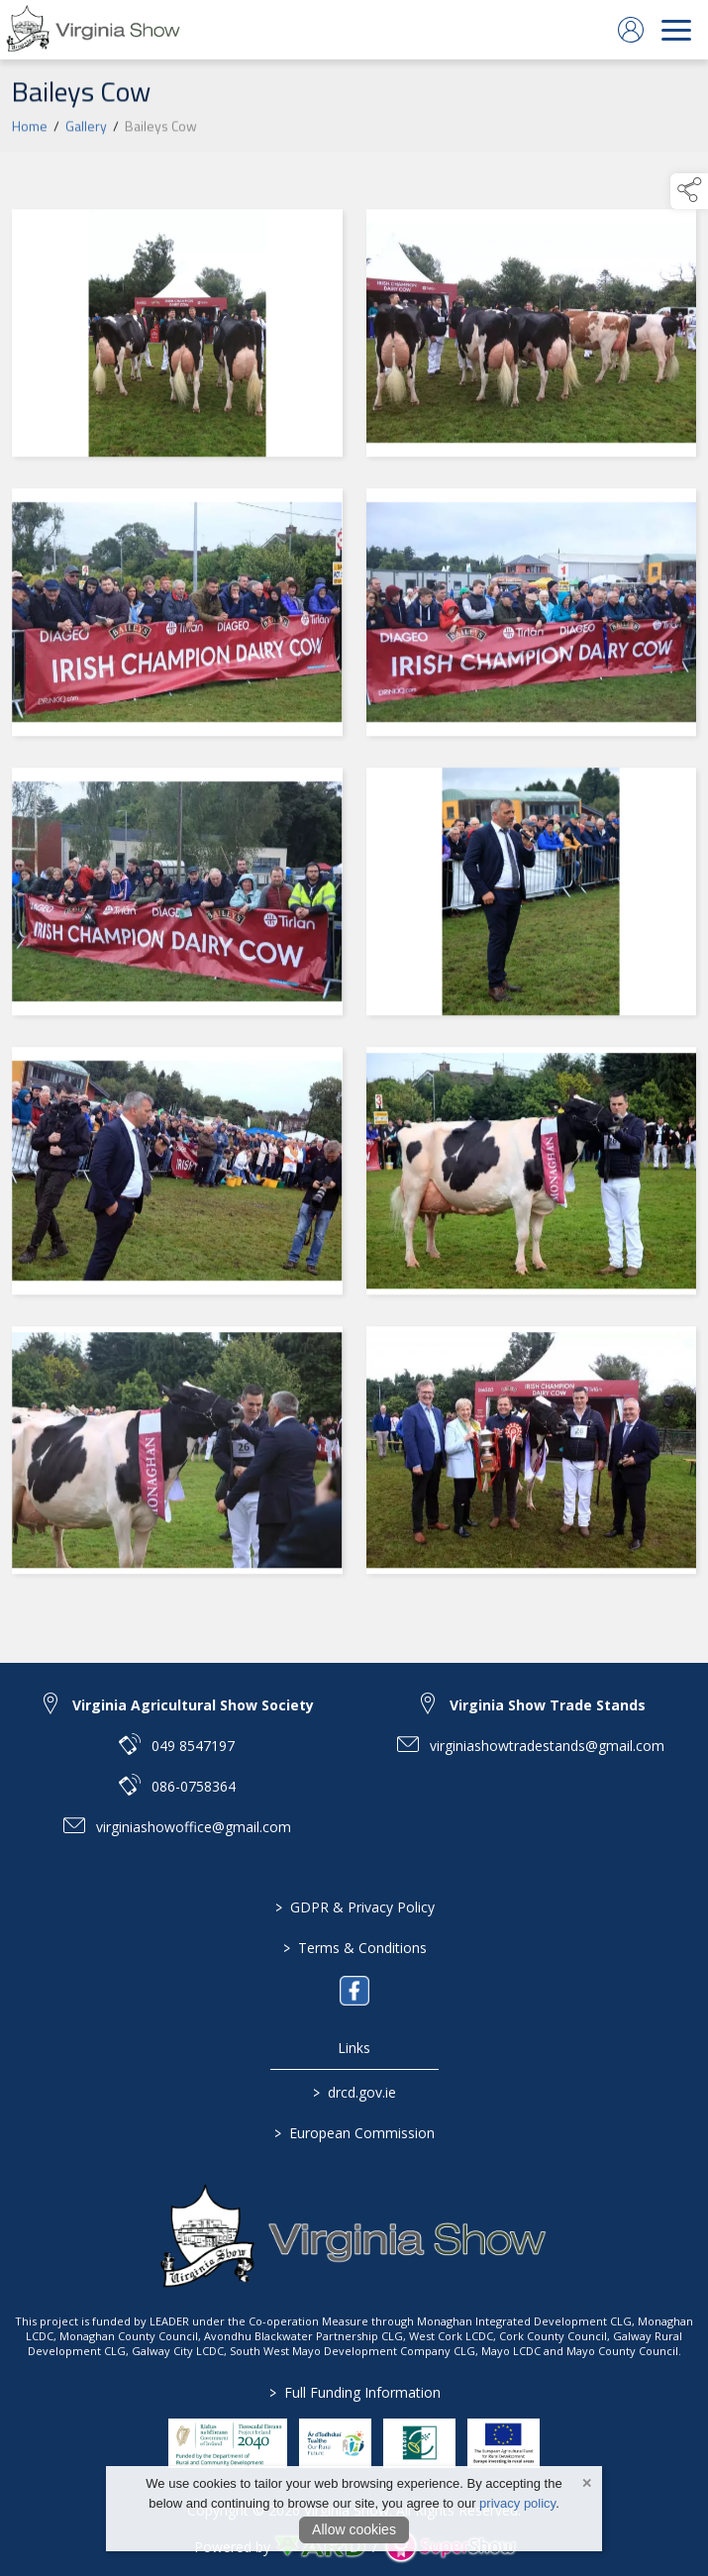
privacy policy (517, 2503)
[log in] (631, 30)
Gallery (86, 130)
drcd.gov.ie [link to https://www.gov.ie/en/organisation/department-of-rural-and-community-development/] (354, 2092)
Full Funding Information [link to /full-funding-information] (354, 2392)
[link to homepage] (94, 29)
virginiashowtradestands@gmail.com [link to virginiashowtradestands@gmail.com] (547, 1745)
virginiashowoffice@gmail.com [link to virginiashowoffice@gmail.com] (193, 1826)
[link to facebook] (354, 1991)
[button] (689, 191)
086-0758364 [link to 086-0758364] (194, 1786)
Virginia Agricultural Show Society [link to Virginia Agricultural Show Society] (193, 1705)
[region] (354, 895)
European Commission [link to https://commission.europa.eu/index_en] (354, 2132)
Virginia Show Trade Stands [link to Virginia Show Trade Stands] (548, 1705)
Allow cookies (354, 2529)
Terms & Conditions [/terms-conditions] (354, 1947)
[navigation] (676, 30)
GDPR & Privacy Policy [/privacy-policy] (354, 1907)
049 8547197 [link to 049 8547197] (193, 1745)
